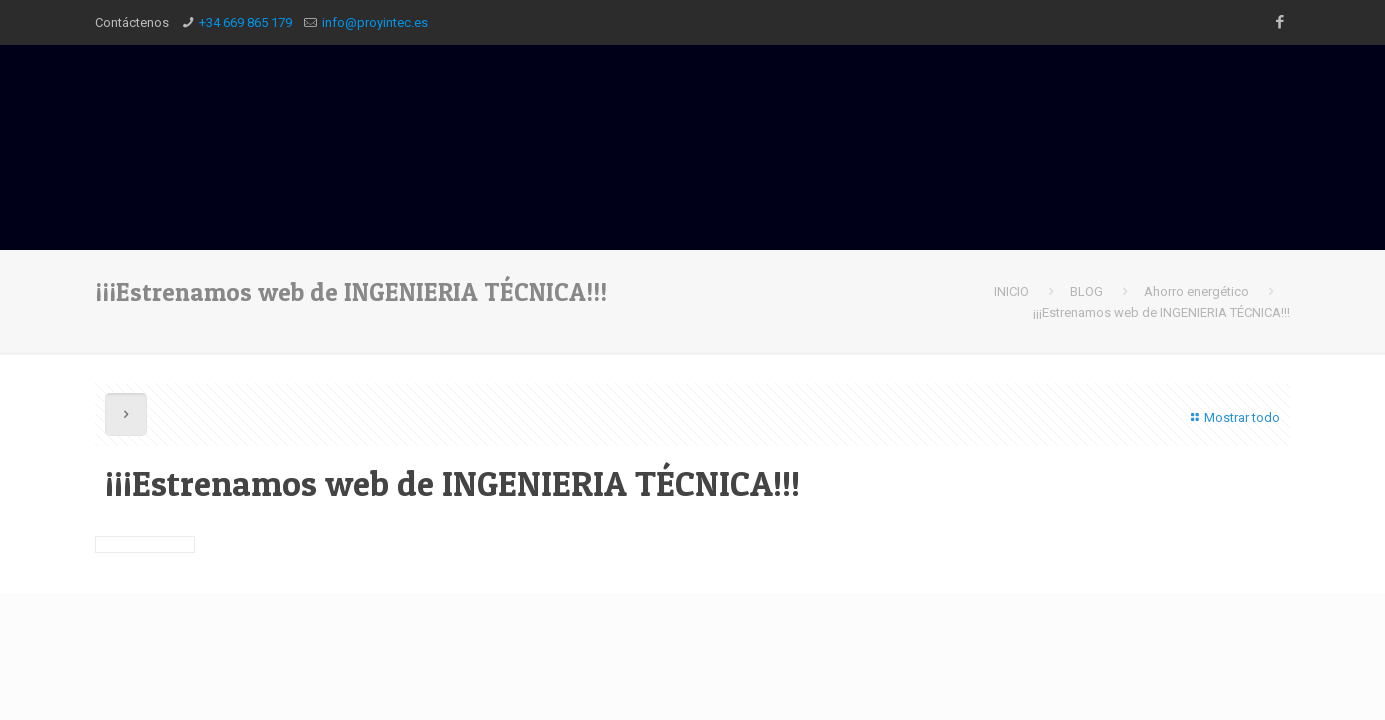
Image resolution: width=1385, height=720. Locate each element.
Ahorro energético (1196, 291)
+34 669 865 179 (245, 22)
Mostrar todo (1233, 417)
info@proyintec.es (375, 22)
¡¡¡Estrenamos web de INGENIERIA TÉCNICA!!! (1161, 312)
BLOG (1086, 291)
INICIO (1011, 291)
